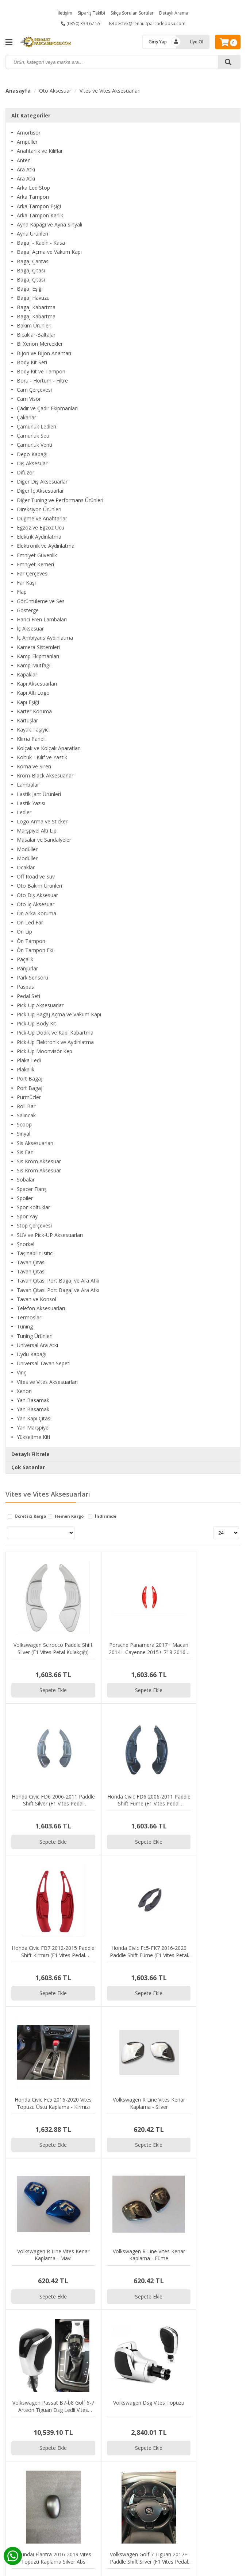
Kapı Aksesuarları (37, 683)
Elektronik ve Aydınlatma (45, 545)
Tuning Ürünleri (35, 1335)
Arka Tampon (33, 196)
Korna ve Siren (34, 766)
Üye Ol (196, 42)
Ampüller (27, 141)
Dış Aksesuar (32, 463)
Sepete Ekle (35, 1653)
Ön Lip (24, 931)
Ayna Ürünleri (32, 233)
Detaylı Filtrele (30, 1454)
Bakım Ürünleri (34, 325)
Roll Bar (26, 1106)
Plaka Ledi (29, 1060)
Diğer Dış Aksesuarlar (42, 481)
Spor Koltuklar (33, 1207)
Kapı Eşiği (28, 702)
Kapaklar (27, 674)
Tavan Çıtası (31, 1262)
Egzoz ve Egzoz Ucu (40, 527)
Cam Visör (29, 398)
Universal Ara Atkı (37, 1345)
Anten (24, 160)
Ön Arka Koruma (36, 913)
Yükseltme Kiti (33, 1437)
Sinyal (23, 1133)
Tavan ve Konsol (36, 1299)
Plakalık (25, 1069)
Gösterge (28, 610)
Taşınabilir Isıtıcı (35, 1253)
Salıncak (26, 1115)
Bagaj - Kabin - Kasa (41, 242)
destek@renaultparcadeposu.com (147, 23)
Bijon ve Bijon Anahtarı (44, 353)
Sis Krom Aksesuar (39, 1161)
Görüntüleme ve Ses (41, 601)
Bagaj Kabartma (36, 307)
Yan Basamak (33, 1400)
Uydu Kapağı (31, 1354)
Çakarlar (26, 417)
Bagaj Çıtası (31, 270)
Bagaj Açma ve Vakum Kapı (49, 251)
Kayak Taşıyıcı (33, 729)
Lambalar (28, 784)
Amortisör (29, 132)
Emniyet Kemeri (35, 564)
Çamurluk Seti (33, 435)
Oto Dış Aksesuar (37, 895)
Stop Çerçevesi (34, 1225)
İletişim (65, 13)
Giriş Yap (158, 42)
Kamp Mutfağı (33, 665)
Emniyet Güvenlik (37, 555)
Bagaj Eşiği (30, 288)
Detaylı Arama (173, 13)
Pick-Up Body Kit (36, 1023)
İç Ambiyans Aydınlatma (45, 637)
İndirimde (105, 1516)
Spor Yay (27, 1216)
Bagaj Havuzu (33, 297)
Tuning (25, 1326)
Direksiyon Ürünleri (39, 509)
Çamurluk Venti (34, 444)
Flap (22, 591)
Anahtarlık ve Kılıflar (40, 150)
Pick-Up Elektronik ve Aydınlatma (55, 1042)
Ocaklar (26, 867)
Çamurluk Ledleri (36, 426)
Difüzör (25, 472)
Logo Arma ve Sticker (42, 821)
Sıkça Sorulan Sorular (132, 13)
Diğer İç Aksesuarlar (40, 490)
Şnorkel (25, 1244)
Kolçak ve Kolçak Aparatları (49, 748)
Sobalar (26, 1179)
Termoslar (29, 1317)
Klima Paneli (31, 738)
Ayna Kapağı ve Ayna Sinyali (49, 224)
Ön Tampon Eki (35, 950)
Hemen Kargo (69, 1516)
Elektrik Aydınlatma (39, 536)
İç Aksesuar (30, 628)
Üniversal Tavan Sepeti (43, 1363)
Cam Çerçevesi (34, 389)
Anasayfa (18, 90)
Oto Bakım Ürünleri (39, 885)
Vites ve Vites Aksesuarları (110, 90)
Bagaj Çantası (33, 261)
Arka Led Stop (33, 187)
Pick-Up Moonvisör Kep (44, 1051)
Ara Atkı (26, 169)
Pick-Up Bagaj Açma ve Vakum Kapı (59, 1014)
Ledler (24, 812)
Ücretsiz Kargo (30, 1516)
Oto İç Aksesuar (35, 904)
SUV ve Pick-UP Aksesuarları (50, 1234)
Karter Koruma (34, 711)
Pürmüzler (29, 1097)
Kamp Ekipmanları (38, 656)
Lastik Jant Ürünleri (39, 794)
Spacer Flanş (32, 1189)
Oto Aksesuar (55, 90)
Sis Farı (25, 1152)
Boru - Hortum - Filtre (42, 380)
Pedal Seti (28, 996)
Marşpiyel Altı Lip (37, 830)
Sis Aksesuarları (35, 1143)
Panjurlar (27, 968)
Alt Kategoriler (30, 115)
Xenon (24, 1391)
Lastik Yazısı (31, 803)
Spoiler (25, 1198)
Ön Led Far (30, 922)
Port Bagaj (29, 1078)
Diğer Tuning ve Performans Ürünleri (60, 500)
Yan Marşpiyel (33, 1427)
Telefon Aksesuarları (41, 1308)
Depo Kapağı (32, 454)
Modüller (27, 849)
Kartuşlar (27, 720)
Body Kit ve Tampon (41, 371)
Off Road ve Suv (36, 876)
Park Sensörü (32, 977)
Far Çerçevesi (33, 573)
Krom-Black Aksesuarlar (45, 775)
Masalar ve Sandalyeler (44, 839)
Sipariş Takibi (91, 13)
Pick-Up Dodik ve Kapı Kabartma (55, 1032)
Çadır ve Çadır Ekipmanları (47, 408)
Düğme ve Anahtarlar (42, 518)
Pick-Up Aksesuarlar (40, 1005)
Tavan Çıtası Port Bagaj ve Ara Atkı (58, 1280)
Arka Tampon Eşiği (39, 206)
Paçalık (25, 959)
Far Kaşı (26, 582)
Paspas (25, 986)
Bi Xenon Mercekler (40, 343)
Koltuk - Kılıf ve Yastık (42, 757)
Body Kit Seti (32, 362)
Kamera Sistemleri (38, 647)
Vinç (21, 1372)
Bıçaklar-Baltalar (36, 334)
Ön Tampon (31, 941)
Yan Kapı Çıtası (34, 1418)
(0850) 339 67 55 (80, 23)
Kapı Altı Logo (33, 692)
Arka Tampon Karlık (40, 215)
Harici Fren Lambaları (42, 619)
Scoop (24, 1124)
